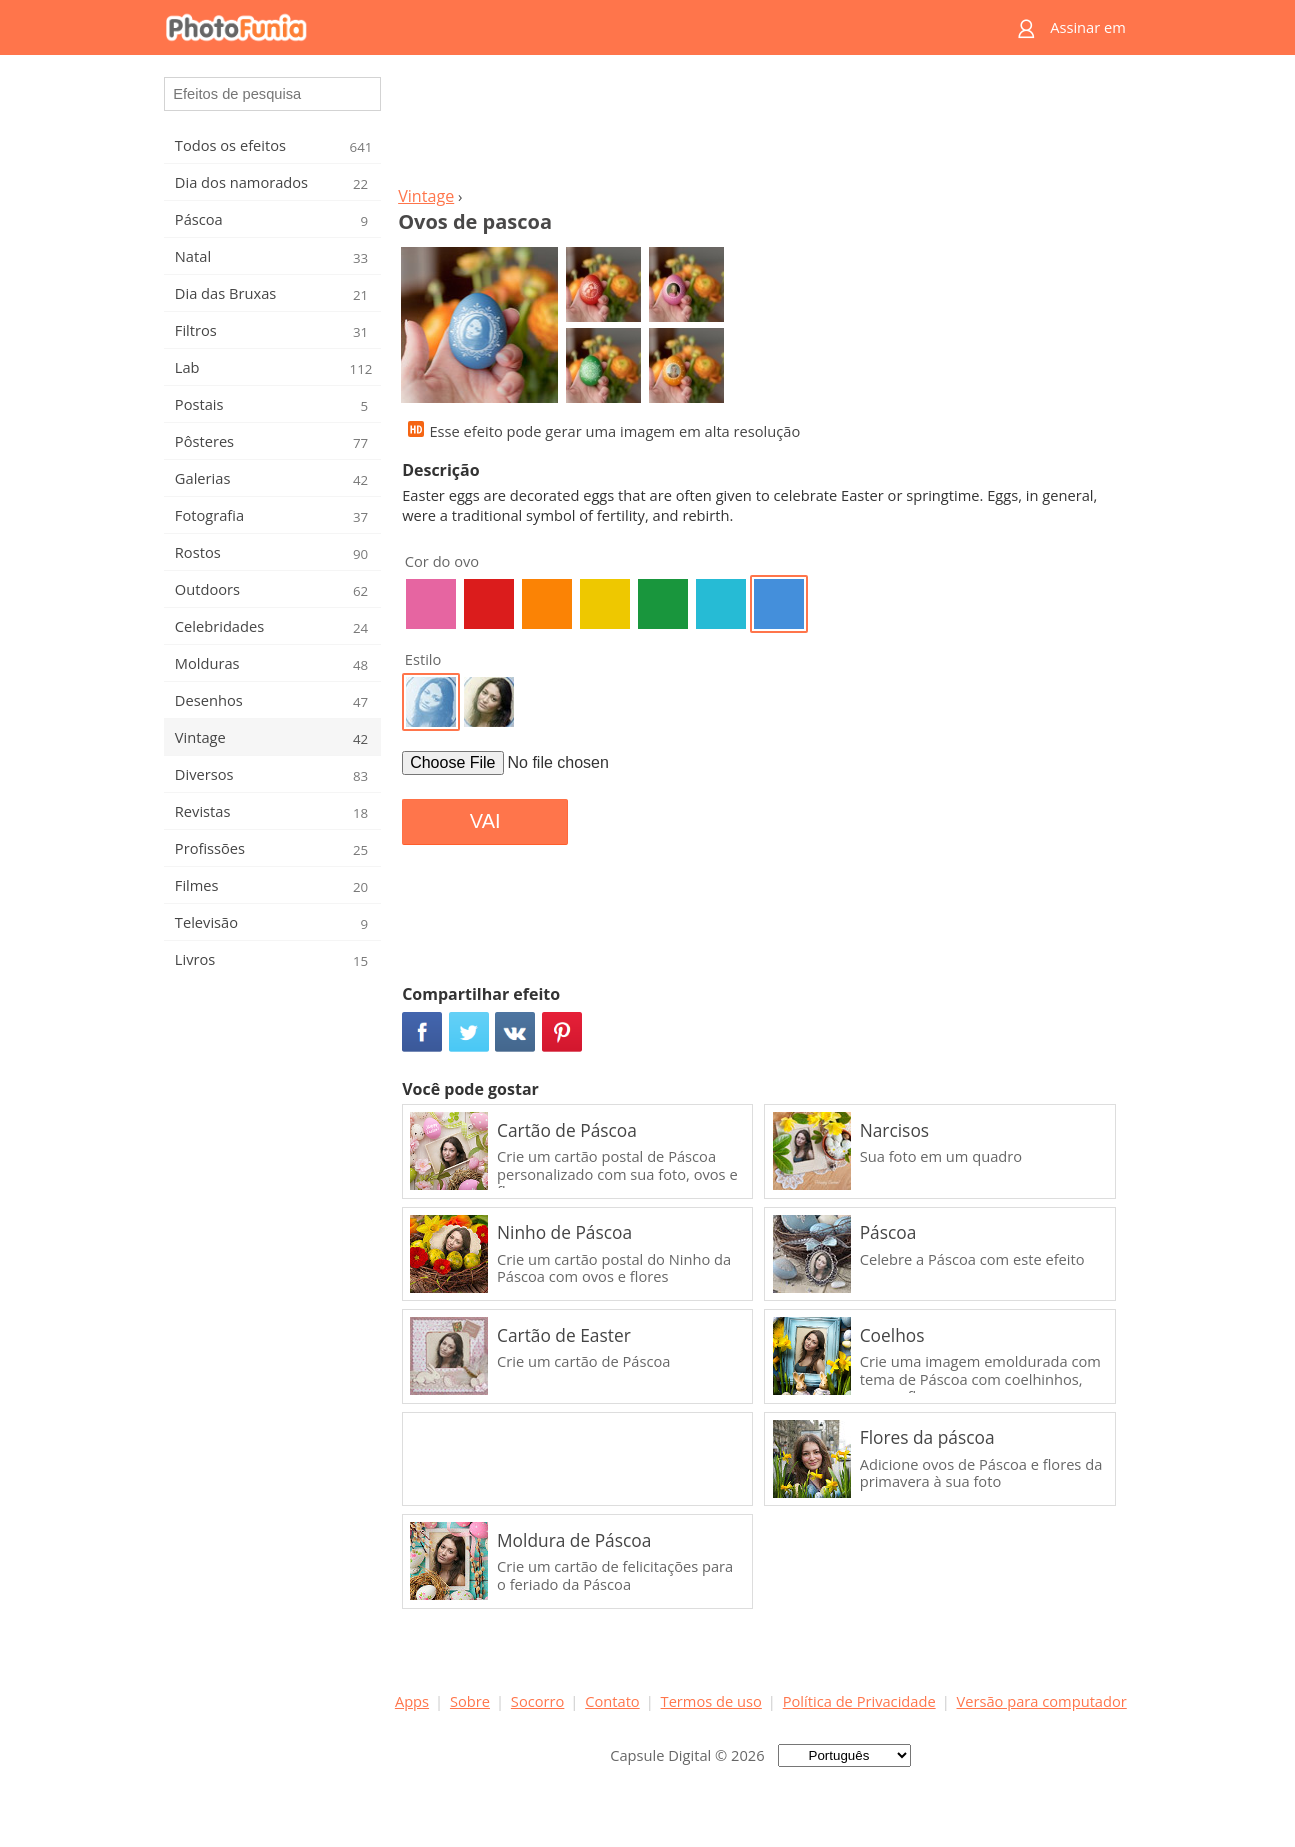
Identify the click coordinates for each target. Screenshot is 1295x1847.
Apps (412, 1701)
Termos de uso (711, 1701)
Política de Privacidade (859, 1701)
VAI (485, 821)
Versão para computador (1042, 1701)
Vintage (426, 196)
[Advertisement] (761, 126)
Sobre (470, 1701)
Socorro (538, 1701)
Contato (612, 1701)
